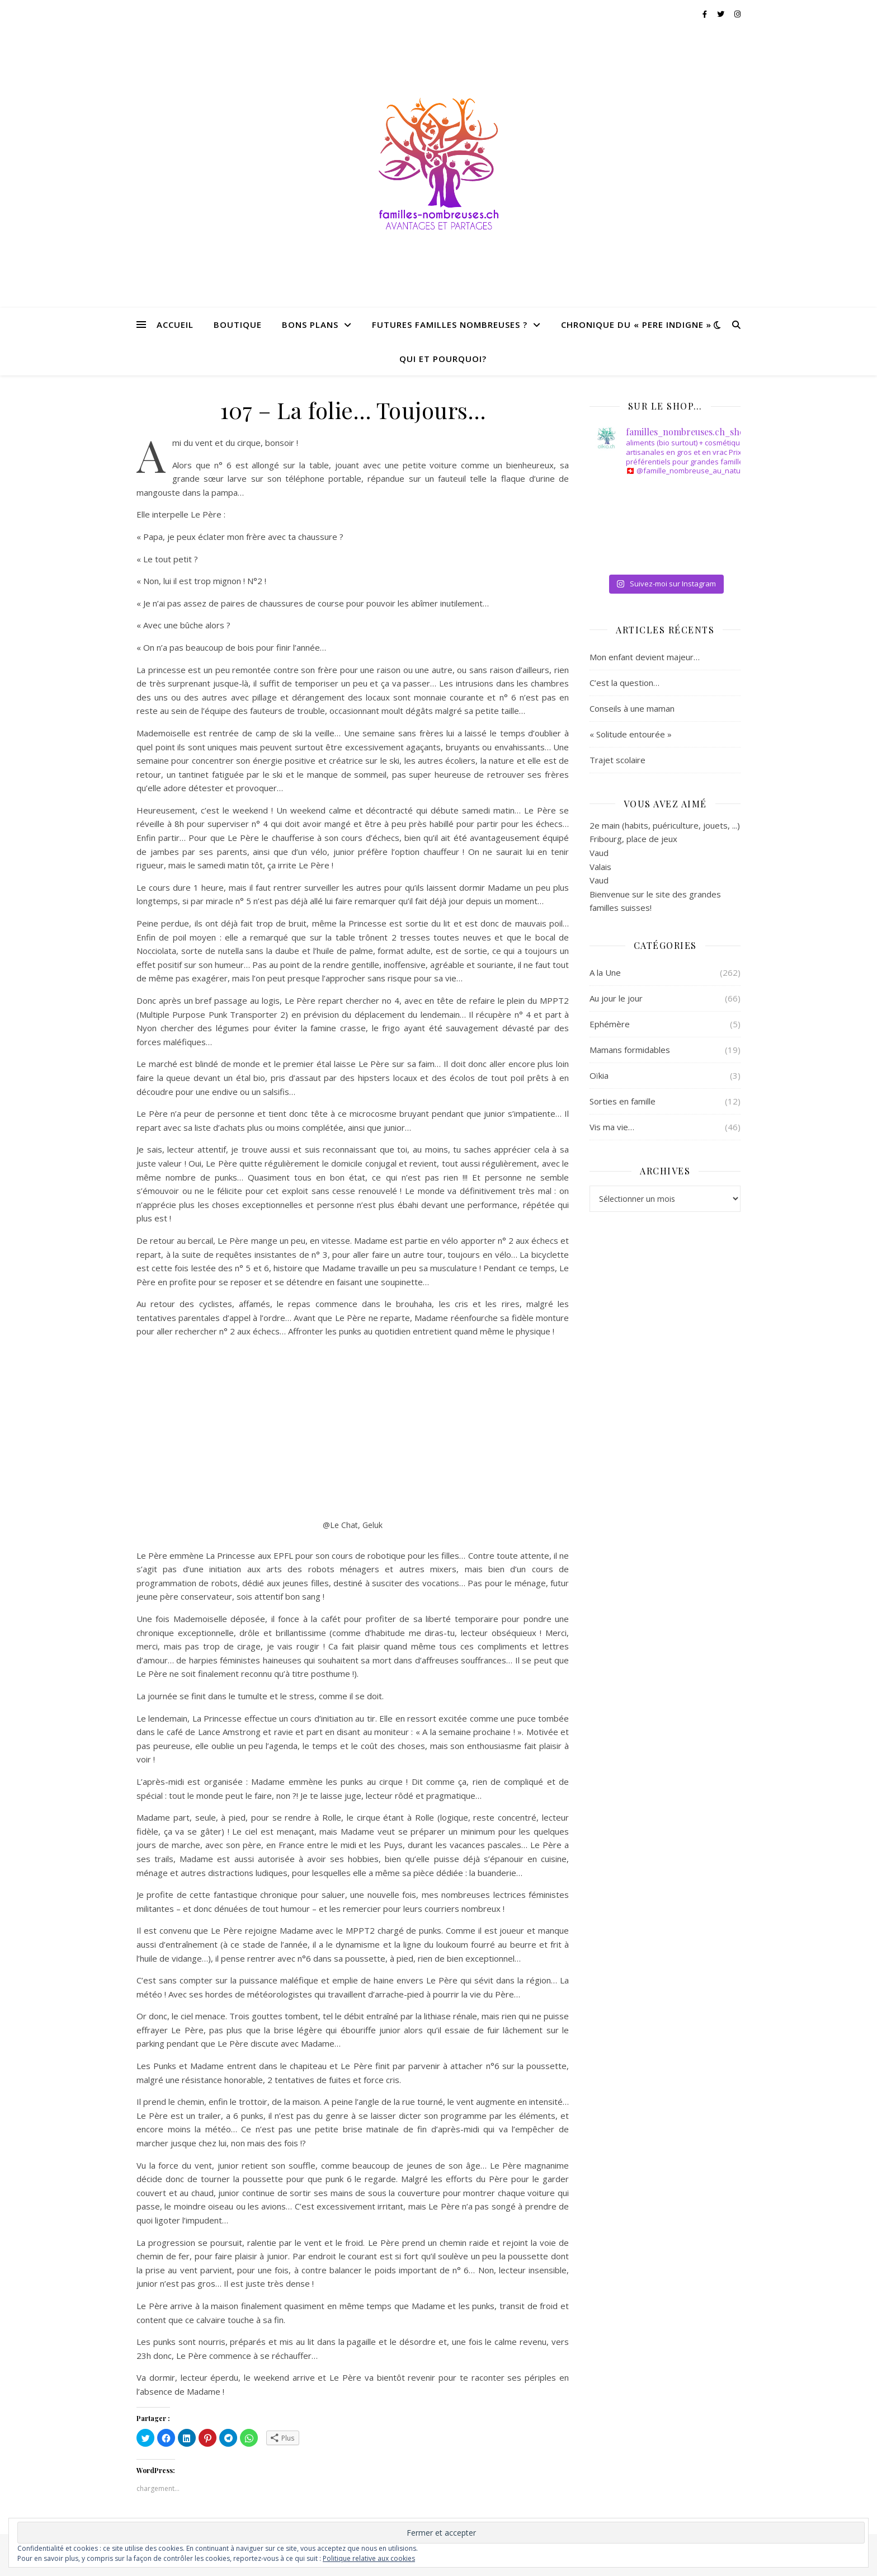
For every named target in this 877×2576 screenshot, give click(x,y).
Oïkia (599, 1075)
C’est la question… (624, 682)
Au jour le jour (616, 998)
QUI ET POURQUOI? (443, 358)
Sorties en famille (623, 1101)
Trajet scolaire (617, 759)
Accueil (175, 324)
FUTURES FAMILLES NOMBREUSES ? (449, 324)
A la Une (605, 972)
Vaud (599, 852)
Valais (600, 866)
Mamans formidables (630, 1049)
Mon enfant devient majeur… (645, 656)
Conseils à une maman (632, 708)
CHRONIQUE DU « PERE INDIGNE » (636, 324)
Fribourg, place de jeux (633, 838)
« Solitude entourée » (631, 734)
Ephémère (610, 1024)
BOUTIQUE (238, 324)
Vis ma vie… (612, 1126)
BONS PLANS (310, 324)
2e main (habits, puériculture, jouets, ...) (665, 825)
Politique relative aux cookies (369, 2558)
